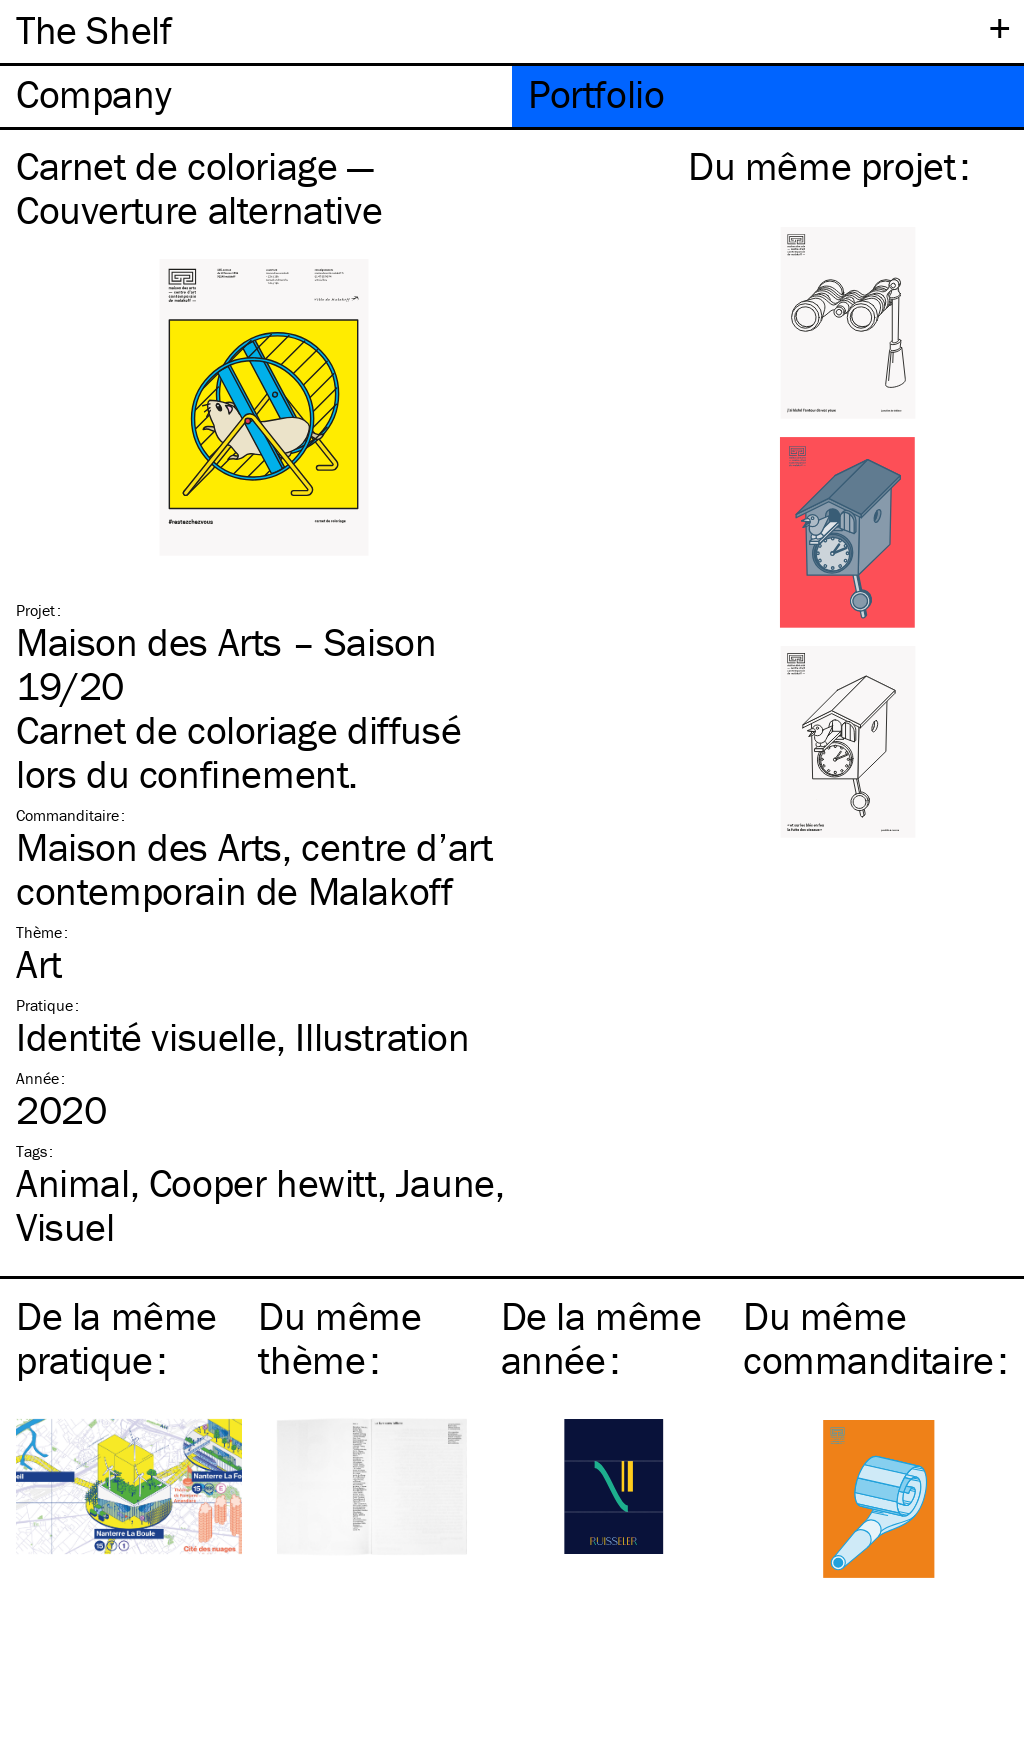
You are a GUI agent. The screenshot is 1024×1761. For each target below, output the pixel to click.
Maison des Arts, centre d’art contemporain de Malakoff (254, 868)
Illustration (382, 1036)
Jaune (445, 1182)
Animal (73, 1182)
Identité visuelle (146, 1036)
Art (39, 963)
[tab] (256, 96)
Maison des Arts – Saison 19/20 (226, 663)
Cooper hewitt (263, 1182)
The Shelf (93, 29)
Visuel (65, 1226)
